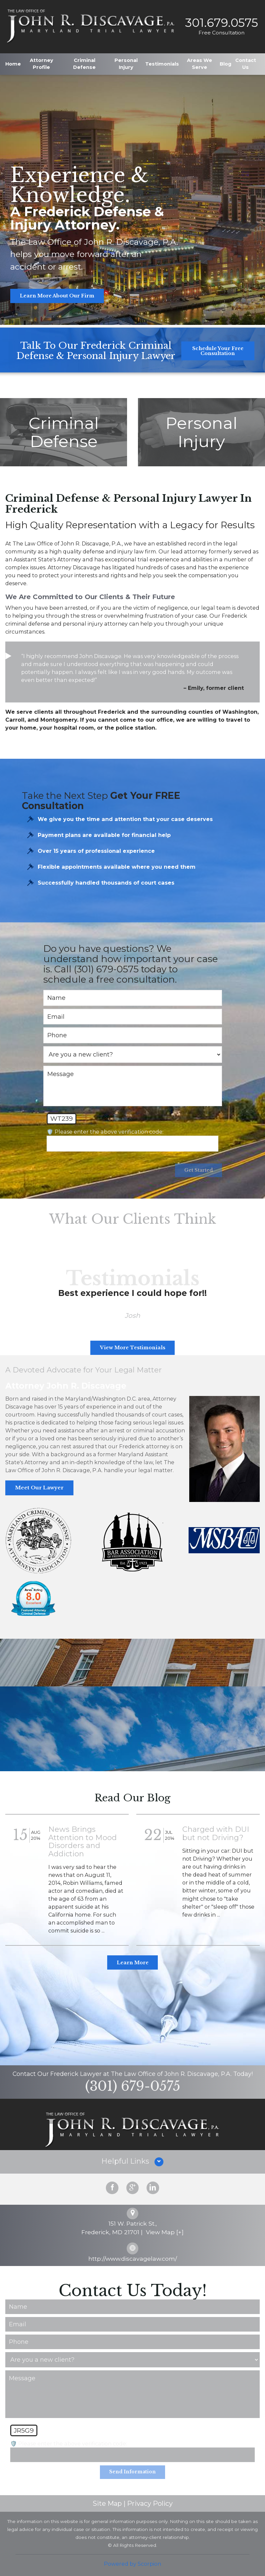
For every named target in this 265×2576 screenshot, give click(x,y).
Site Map (107, 2501)
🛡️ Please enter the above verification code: (105, 1131)
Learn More (132, 1960)
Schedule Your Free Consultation (218, 351)
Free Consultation (220, 32)
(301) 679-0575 (132, 2083)
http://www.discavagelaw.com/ (132, 2256)
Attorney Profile (41, 62)
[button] (132, 2159)
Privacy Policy (150, 2501)
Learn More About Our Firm (57, 296)
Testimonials (162, 62)
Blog (225, 62)
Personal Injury (126, 62)
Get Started (198, 1171)
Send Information (132, 2470)
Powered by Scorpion (132, 2561)
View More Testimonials (132, 1348)
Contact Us (245, 62)
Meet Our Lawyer (37, 1486)
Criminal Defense (84, 62)
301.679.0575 (220, 22)
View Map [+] (165, 2230)
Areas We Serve (199, 62)
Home (13, 62)
